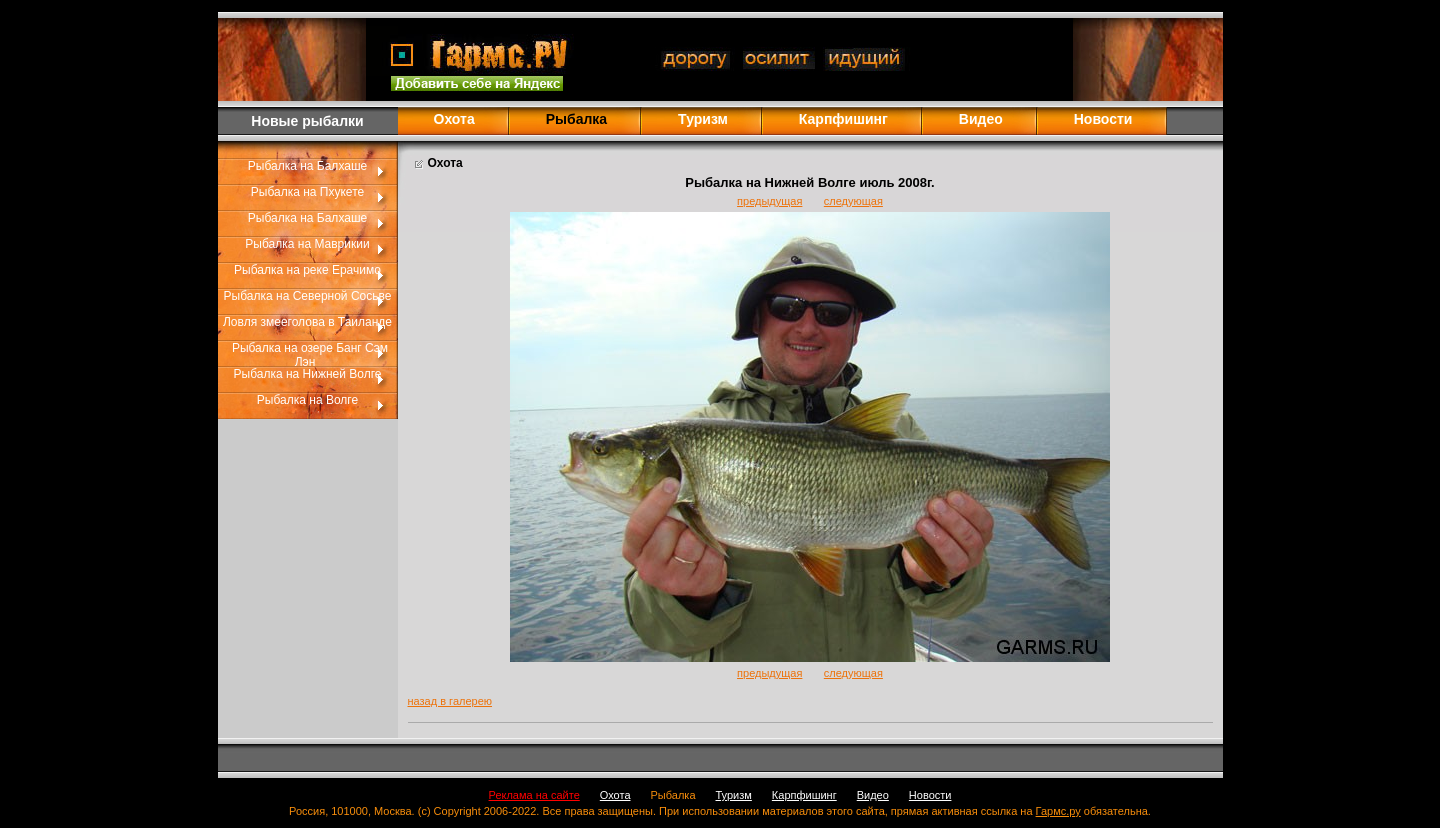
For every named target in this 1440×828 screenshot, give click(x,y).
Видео (981, 119)
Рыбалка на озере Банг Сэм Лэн (310, 355)
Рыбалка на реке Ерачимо (307, 270)
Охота (454, 119)
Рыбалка (673, 795)
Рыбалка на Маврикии (307, 244)
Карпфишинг (843, 119)
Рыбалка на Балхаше (307, 166)
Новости (1103, 119)
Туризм (703, 119)
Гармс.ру (1058, 811)
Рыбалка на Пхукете (307, 192)
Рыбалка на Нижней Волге (308, 374)
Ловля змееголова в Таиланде (307, 322)
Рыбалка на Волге (307, 400)
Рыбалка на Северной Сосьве (308, 296)
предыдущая (769, 201)
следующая (853, 201)
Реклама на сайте (534, 795)
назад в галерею (450, 701)
